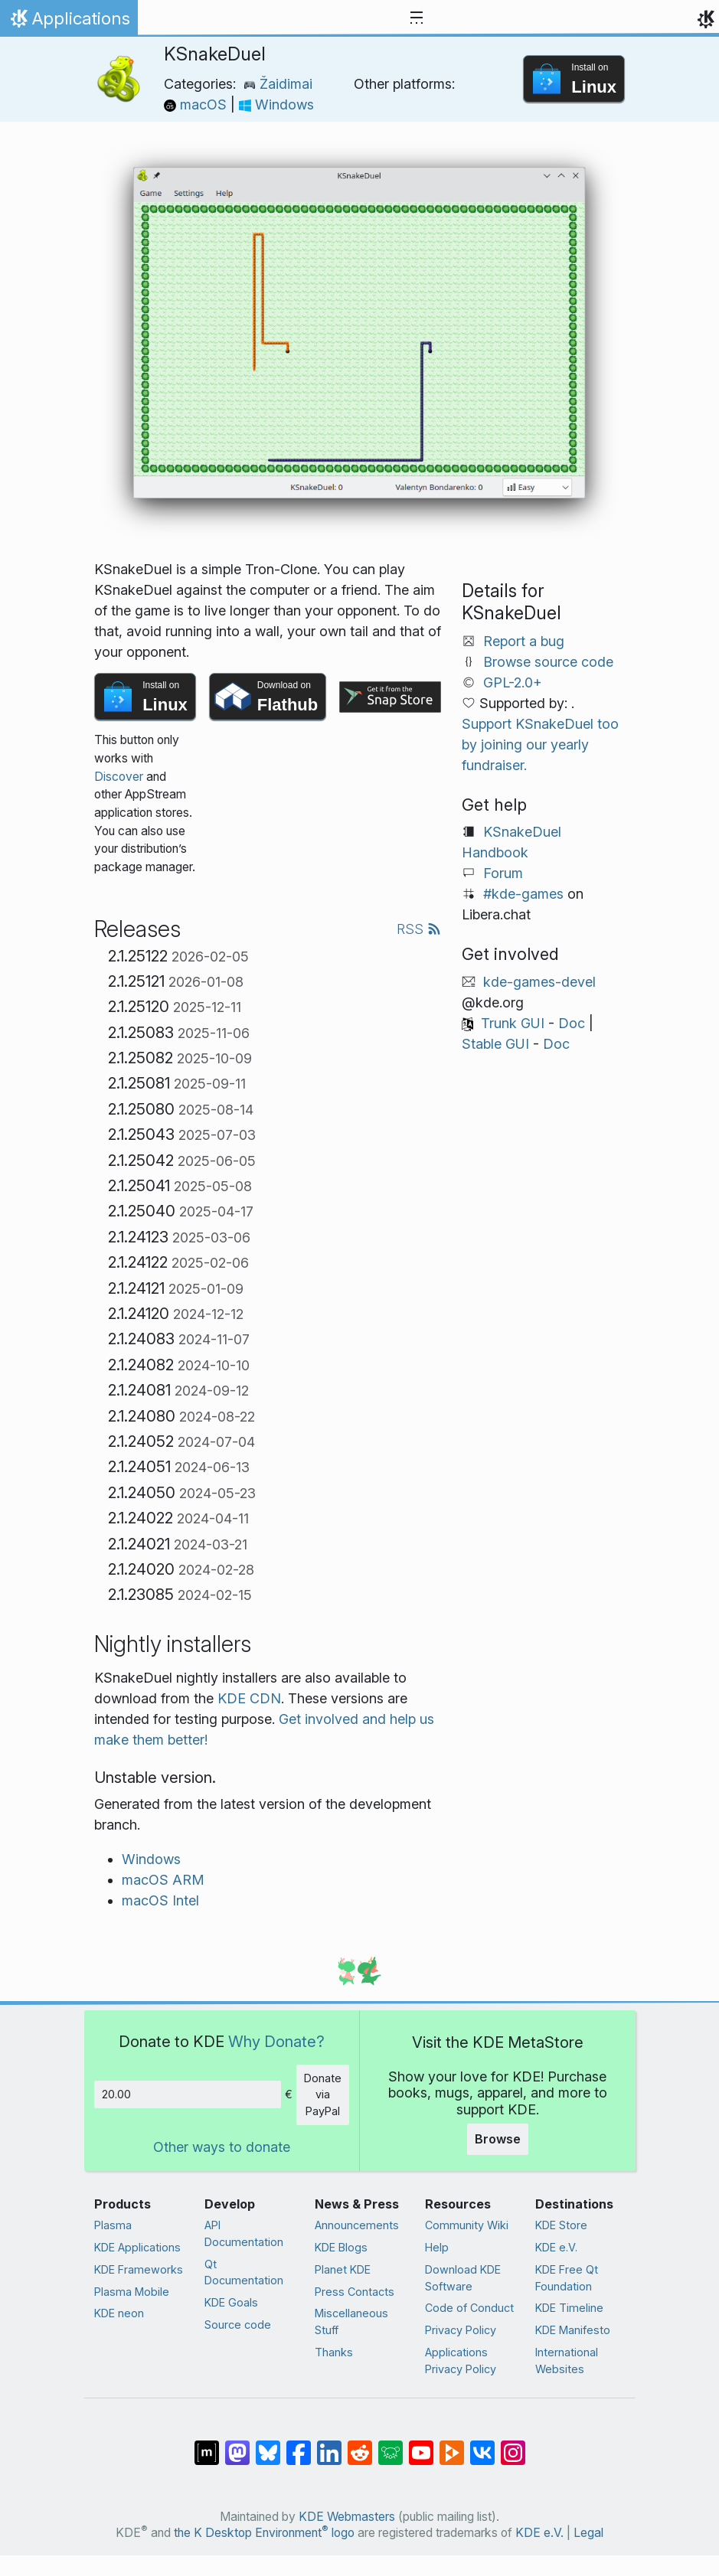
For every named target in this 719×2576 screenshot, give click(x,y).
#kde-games (523, 894)
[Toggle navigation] (416, 18)
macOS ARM (163, 1880)
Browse (498, 2139)
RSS (419, 929)
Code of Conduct (469, 2307)
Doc (571, 1023)
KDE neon (119, 2313)
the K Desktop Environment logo (264, 2532)
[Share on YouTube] (421, 2445)
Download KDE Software (463, 2278)
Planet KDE (343, 2269)
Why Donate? (276, 2041)
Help (437, 2247)
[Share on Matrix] (206, 2445)
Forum (503, 873)
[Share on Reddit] (360, 2445)
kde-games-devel (539, 982)
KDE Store (561, 2225)
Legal (588, 2532)
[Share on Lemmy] (390, 2445)
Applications (68, 22)
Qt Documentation (243, 2272)
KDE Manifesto (572, 2329)
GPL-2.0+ (512, 682)
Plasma (113, 2225)
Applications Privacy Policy (460, 2360)
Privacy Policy (460, 2329)
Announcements (357, 2225)
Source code (237, 2324)
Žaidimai (277, 84)
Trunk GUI (512, 1023)
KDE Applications (137, 2247)
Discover (118, 776)
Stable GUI (495, 1044)
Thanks (334, 2352)
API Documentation (243, 2233)
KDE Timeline (569, 2307)
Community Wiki (466, 2225)
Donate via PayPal (323, 2094)
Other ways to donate (221, 2147)
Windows (276, 104)
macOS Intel (160, 1900)
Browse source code (548, 662)
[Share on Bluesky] (268, 2445)
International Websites (566, 2360)
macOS (197, 104)
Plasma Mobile (131, 2291)
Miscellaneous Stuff (351, 2321)
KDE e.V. (556, 2247)
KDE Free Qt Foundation (566, 2278)
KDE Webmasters (347, 2516)
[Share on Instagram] (513, 2445)
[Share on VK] (482, 2445)
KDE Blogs (341, 2247)
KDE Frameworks (138, 2269)
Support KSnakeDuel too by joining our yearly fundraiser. (540, 744)
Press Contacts (354, 2291)
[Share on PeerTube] (452, 2445)
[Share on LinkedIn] (329, 2445)
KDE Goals (231, 2302)
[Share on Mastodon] (237, 2445)
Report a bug (523, 641)
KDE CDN (249, 1698)
